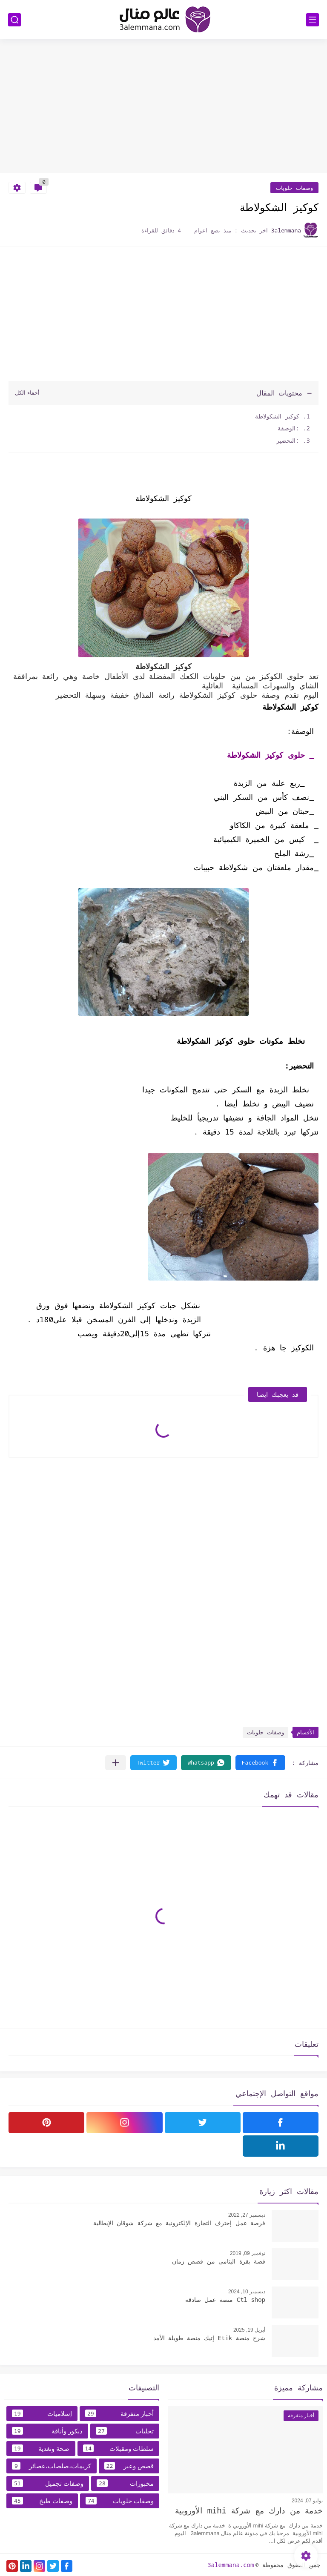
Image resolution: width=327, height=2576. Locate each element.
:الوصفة (286, 428)
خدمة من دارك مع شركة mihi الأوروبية (249, 2510)
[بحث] (14, 19)
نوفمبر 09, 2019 (247, 2253)
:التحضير (286, 440)
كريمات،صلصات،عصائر (51, 2466)
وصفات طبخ (42, 2500)
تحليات (125, 2431)
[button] (260, 1762)
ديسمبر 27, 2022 (246, 2215)
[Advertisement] (163, 107)
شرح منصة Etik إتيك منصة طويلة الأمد (209, 2338)
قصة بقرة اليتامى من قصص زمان (218, 2261)
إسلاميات (42, 2413)
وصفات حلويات (294, 188)
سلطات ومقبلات (118, 2448)
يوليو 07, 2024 (307, 2501)
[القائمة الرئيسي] (312, 19)
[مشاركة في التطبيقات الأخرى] (115, 1762)
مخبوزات (125, 2483)
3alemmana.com (230, 2565)
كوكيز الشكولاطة (277, 416)
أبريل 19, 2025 (249, 2330)
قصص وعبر (129, 2466)
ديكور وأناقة (47, 2431)
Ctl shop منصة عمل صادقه (225, 2299)
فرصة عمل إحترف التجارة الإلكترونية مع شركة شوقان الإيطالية (179, 2223)
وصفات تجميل (47, 2483)
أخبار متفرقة (119, 2413)
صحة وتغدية (41, 2448)
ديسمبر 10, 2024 (246, 2292)
